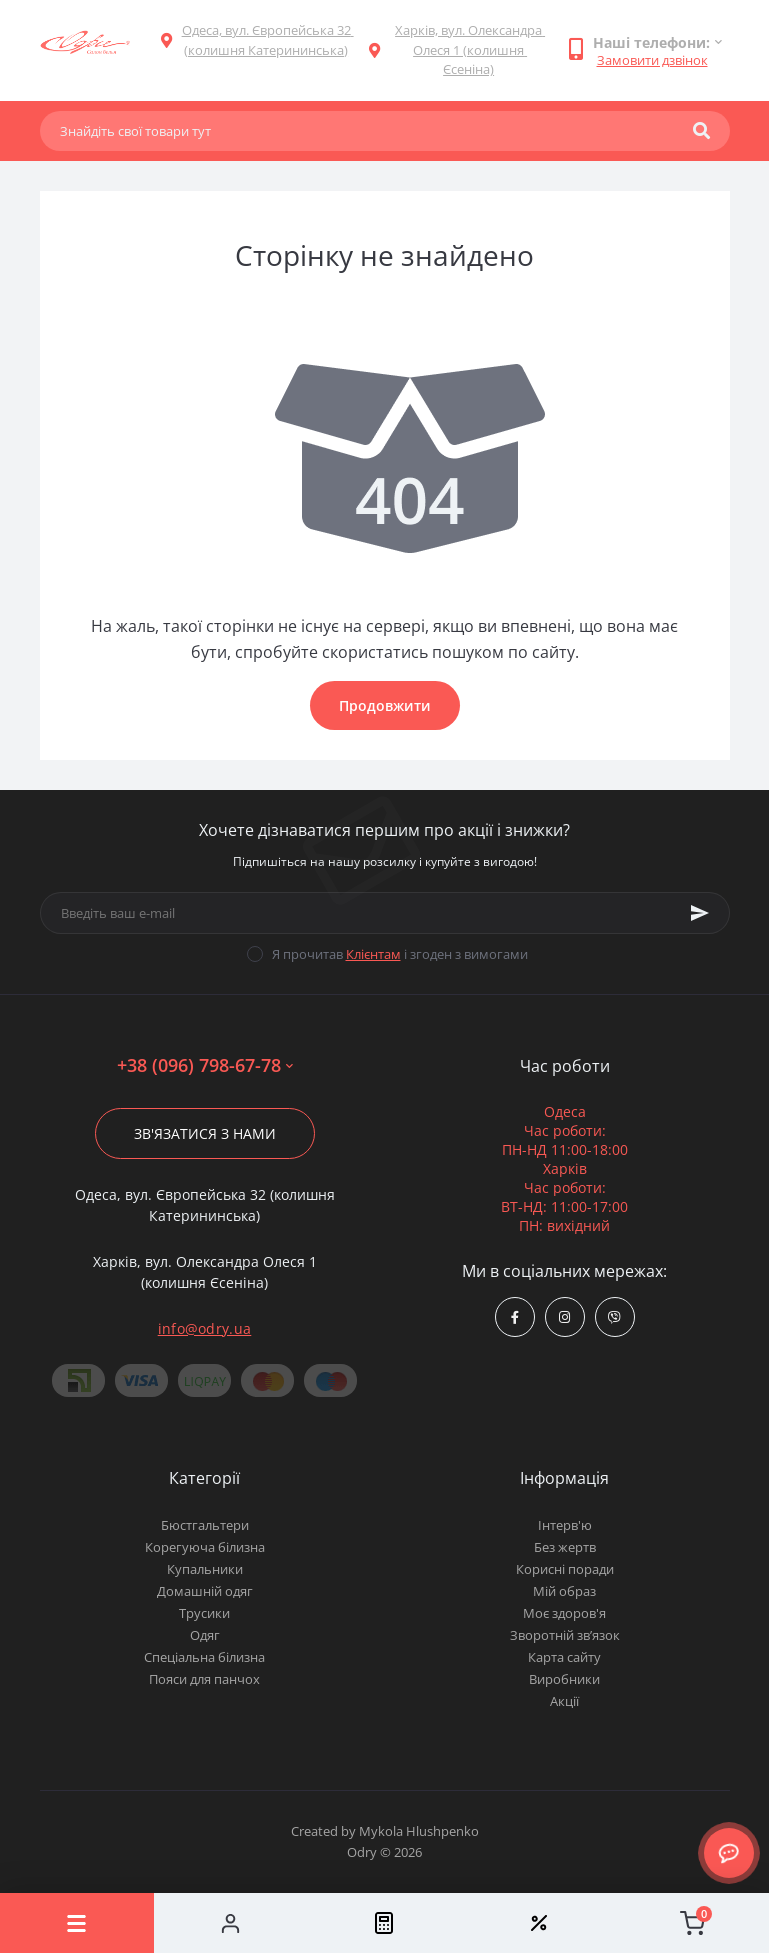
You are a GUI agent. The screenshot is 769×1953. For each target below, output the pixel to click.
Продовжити (385, 705)
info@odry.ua (205, 1328)
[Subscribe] (700, 913)
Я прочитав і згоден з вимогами (400, 954)
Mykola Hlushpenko (419, 1831)
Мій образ (564, 1591)
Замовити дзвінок (652, 60)
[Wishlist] (538, 1923)
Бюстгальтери (205, 1525)
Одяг (205, 1635)
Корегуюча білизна (205, 1547)
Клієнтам (373, 954)
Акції (564, 1701)
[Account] (231, 1923)
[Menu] (77, 1923)
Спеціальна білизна (204, 1657)
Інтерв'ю (565, 1525)
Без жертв (565, 1547)
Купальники (205, 1569)
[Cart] (692, 1923)
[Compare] (385, 1923)
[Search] (701, 131)
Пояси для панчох (204, 1679)
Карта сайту (564, 1657)
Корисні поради (565, 1569)
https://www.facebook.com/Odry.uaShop (515, 1317)
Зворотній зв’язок (565, 1635)
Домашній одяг (205, 1591)
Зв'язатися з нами (205, 1133)
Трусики (204, 1613)
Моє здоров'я (564, 1613)
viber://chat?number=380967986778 (614, 1317)
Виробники (564, 1679)
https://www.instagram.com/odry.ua (564, 1317)
